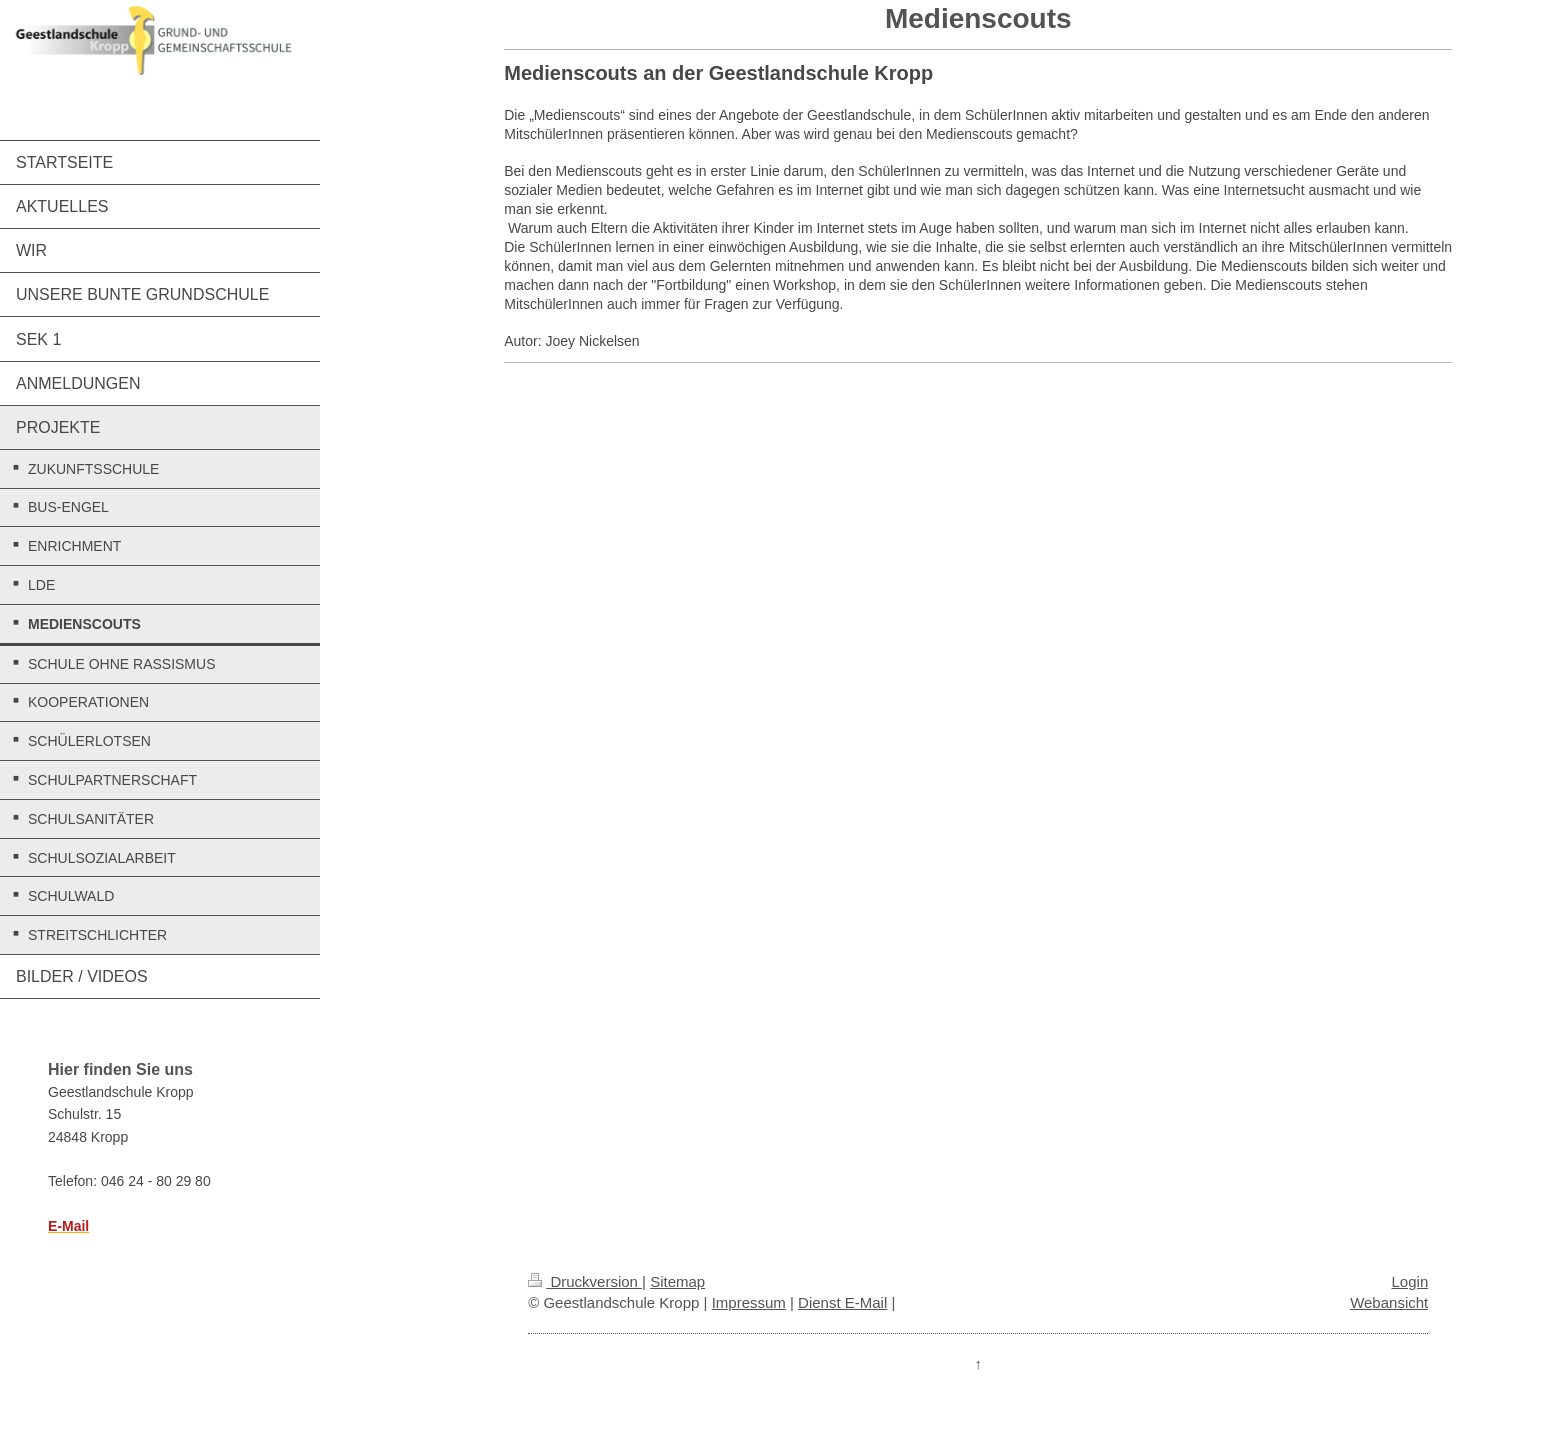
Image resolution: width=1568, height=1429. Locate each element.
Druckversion (585, 1281)
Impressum (749, 1302)
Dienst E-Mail (842, 1302)
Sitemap (677, 1281)
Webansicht (1389, 1302)
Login (1410, 1281)
